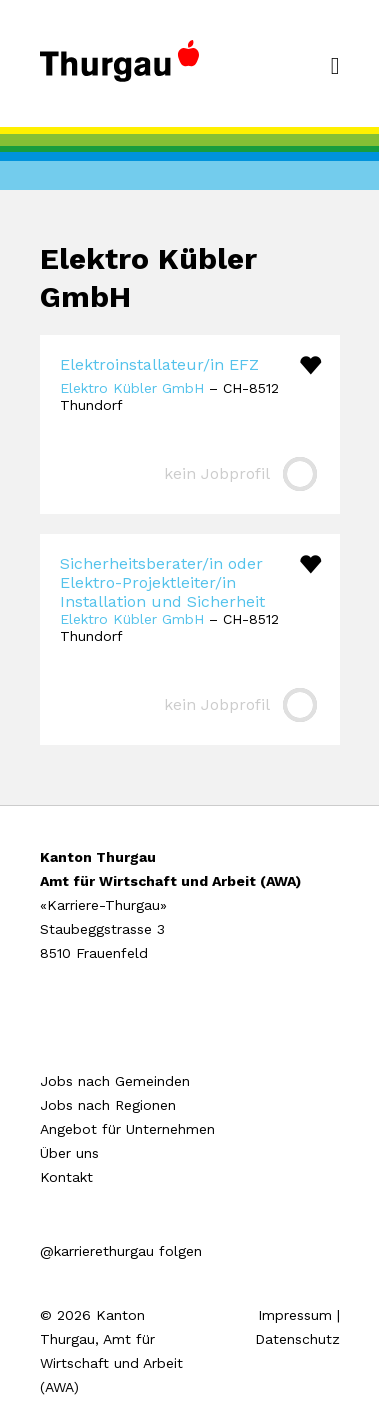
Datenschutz (297, 1339)
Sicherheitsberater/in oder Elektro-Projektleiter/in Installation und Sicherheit (162, 582)
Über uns (69, 1153)
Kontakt (66, 1177)
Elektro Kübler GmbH (132, 388)
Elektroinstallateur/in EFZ (159, 364)
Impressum (295, 1315)
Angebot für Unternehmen (127, 1129)
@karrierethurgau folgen (121, 1251)
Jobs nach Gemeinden (115, 1081)
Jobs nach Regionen (108, 1105)
